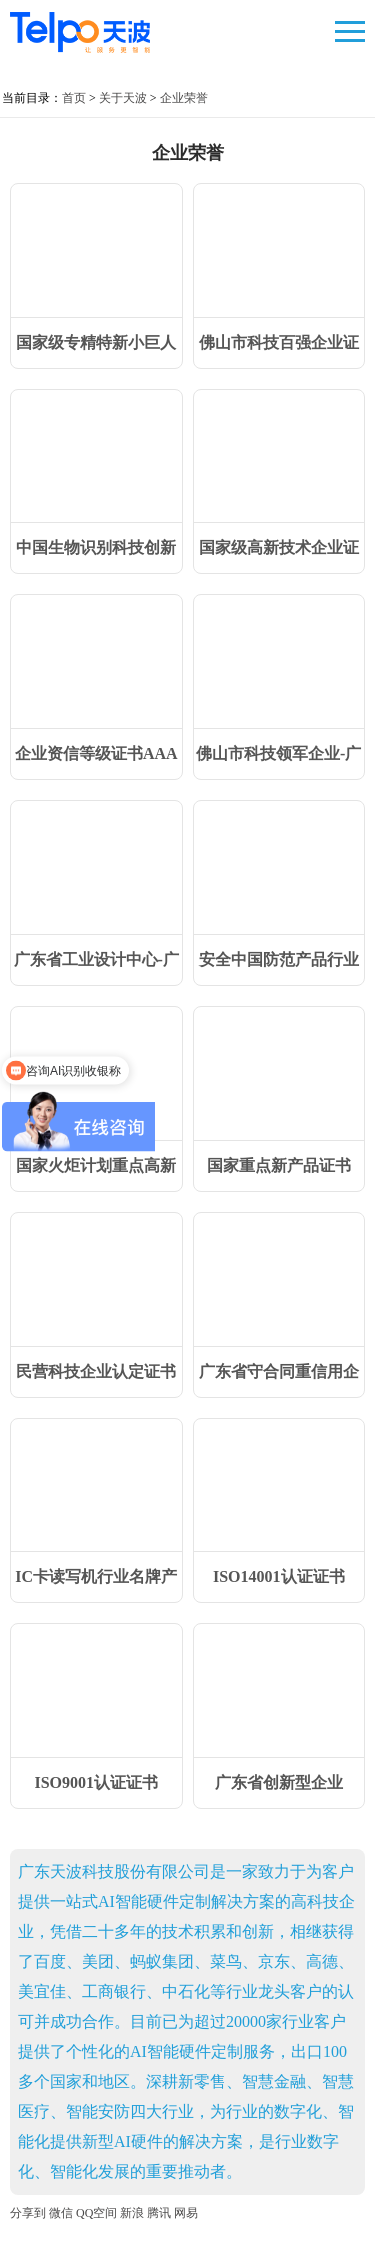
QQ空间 (96, 2213)
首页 (74, 98)
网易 (186, 2213)
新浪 (132, 2213)
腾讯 (159, 2213)
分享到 (28, 2213)
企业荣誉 (184, 98)
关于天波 (123, 98)
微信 (61, 2213)
